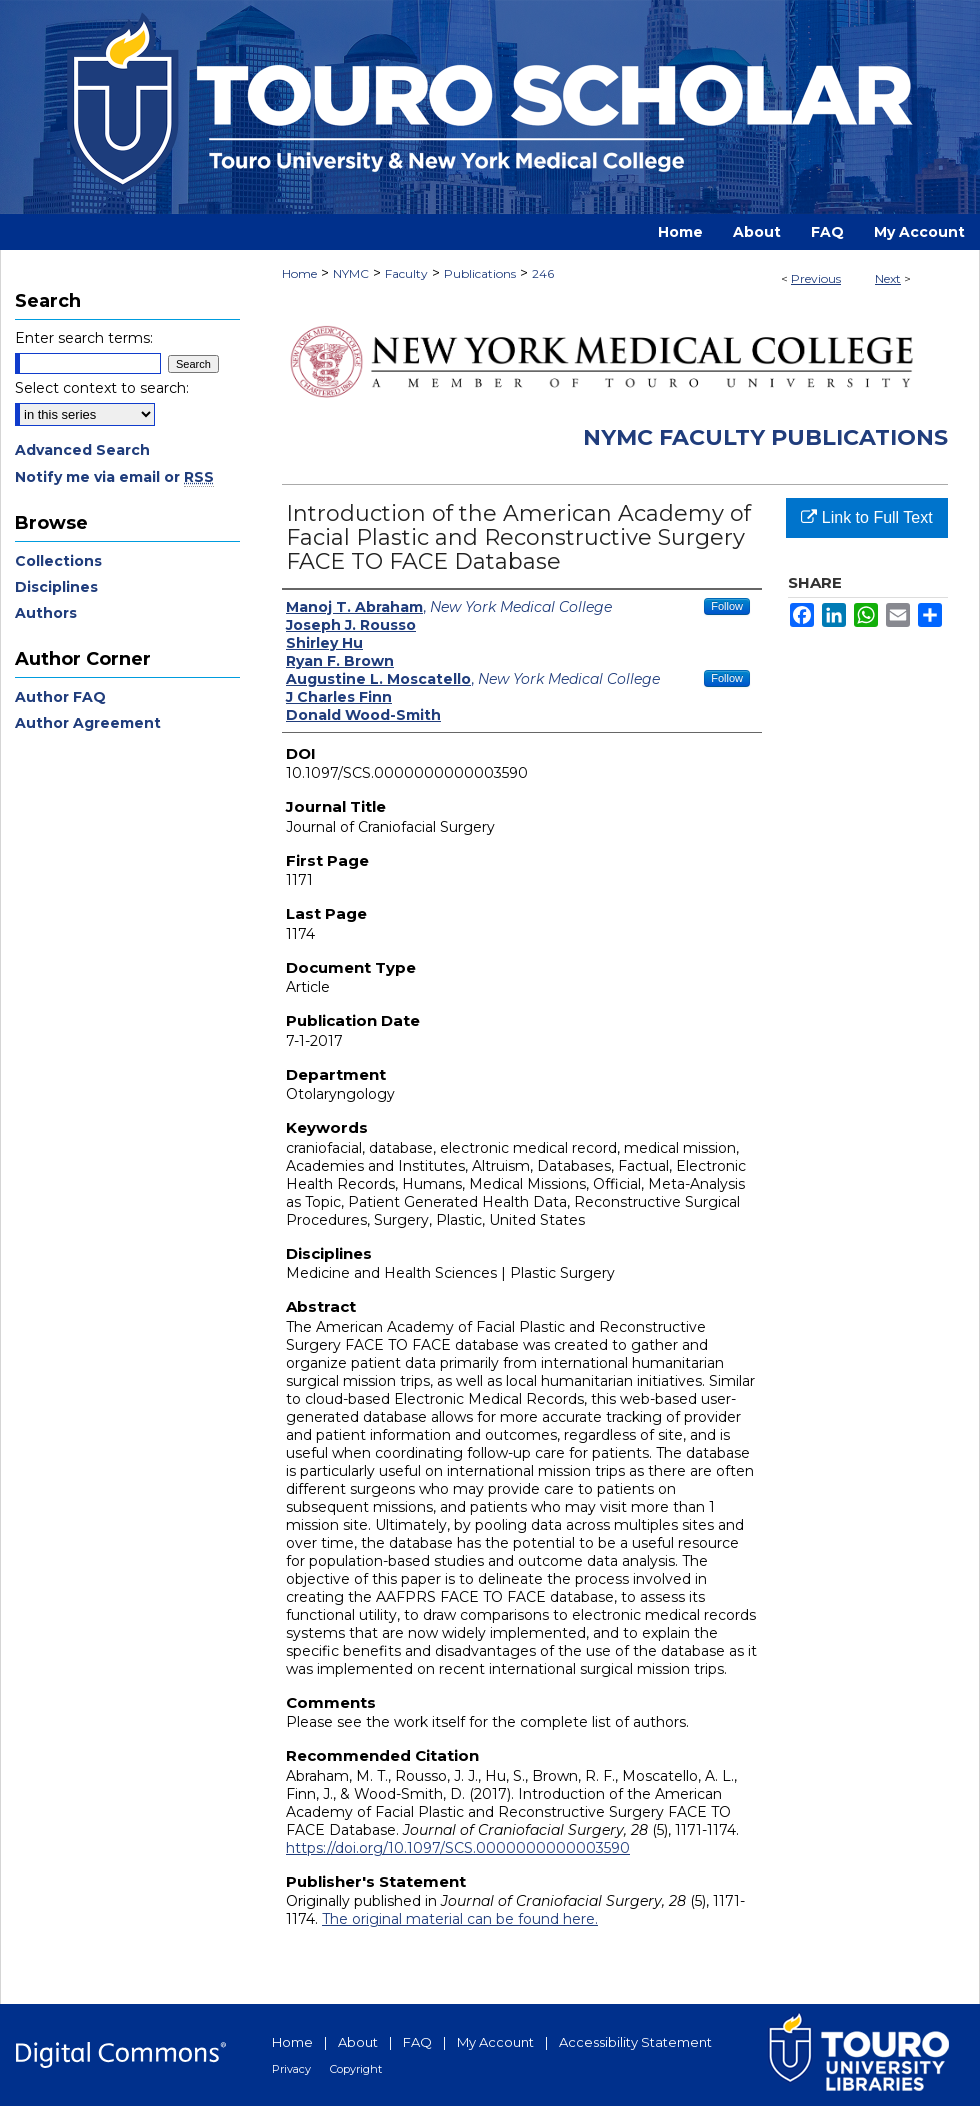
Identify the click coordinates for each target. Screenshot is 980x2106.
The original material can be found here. (460, 1919)
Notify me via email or (114, 477)
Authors (46, 613)
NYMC (351, 273)
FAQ (417, 2042)
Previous (816, 278)
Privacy (291, 2069)
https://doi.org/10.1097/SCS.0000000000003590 (458, 1848)
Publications (480, 273)
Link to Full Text (866, 517)
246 (543, 273)
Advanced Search (82, 450)
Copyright (356, 2069)
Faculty (406, 273)
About (358, 2042)
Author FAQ (60, 697)
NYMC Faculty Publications (765, 437)
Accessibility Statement (635, 2042)
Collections (58, 561)
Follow (727, 606)
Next (888, 278)
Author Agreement (88, 723)
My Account (495, 2042)
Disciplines (56, 587)
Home (299, 273)
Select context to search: (102, 388)
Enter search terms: (84, 338)
